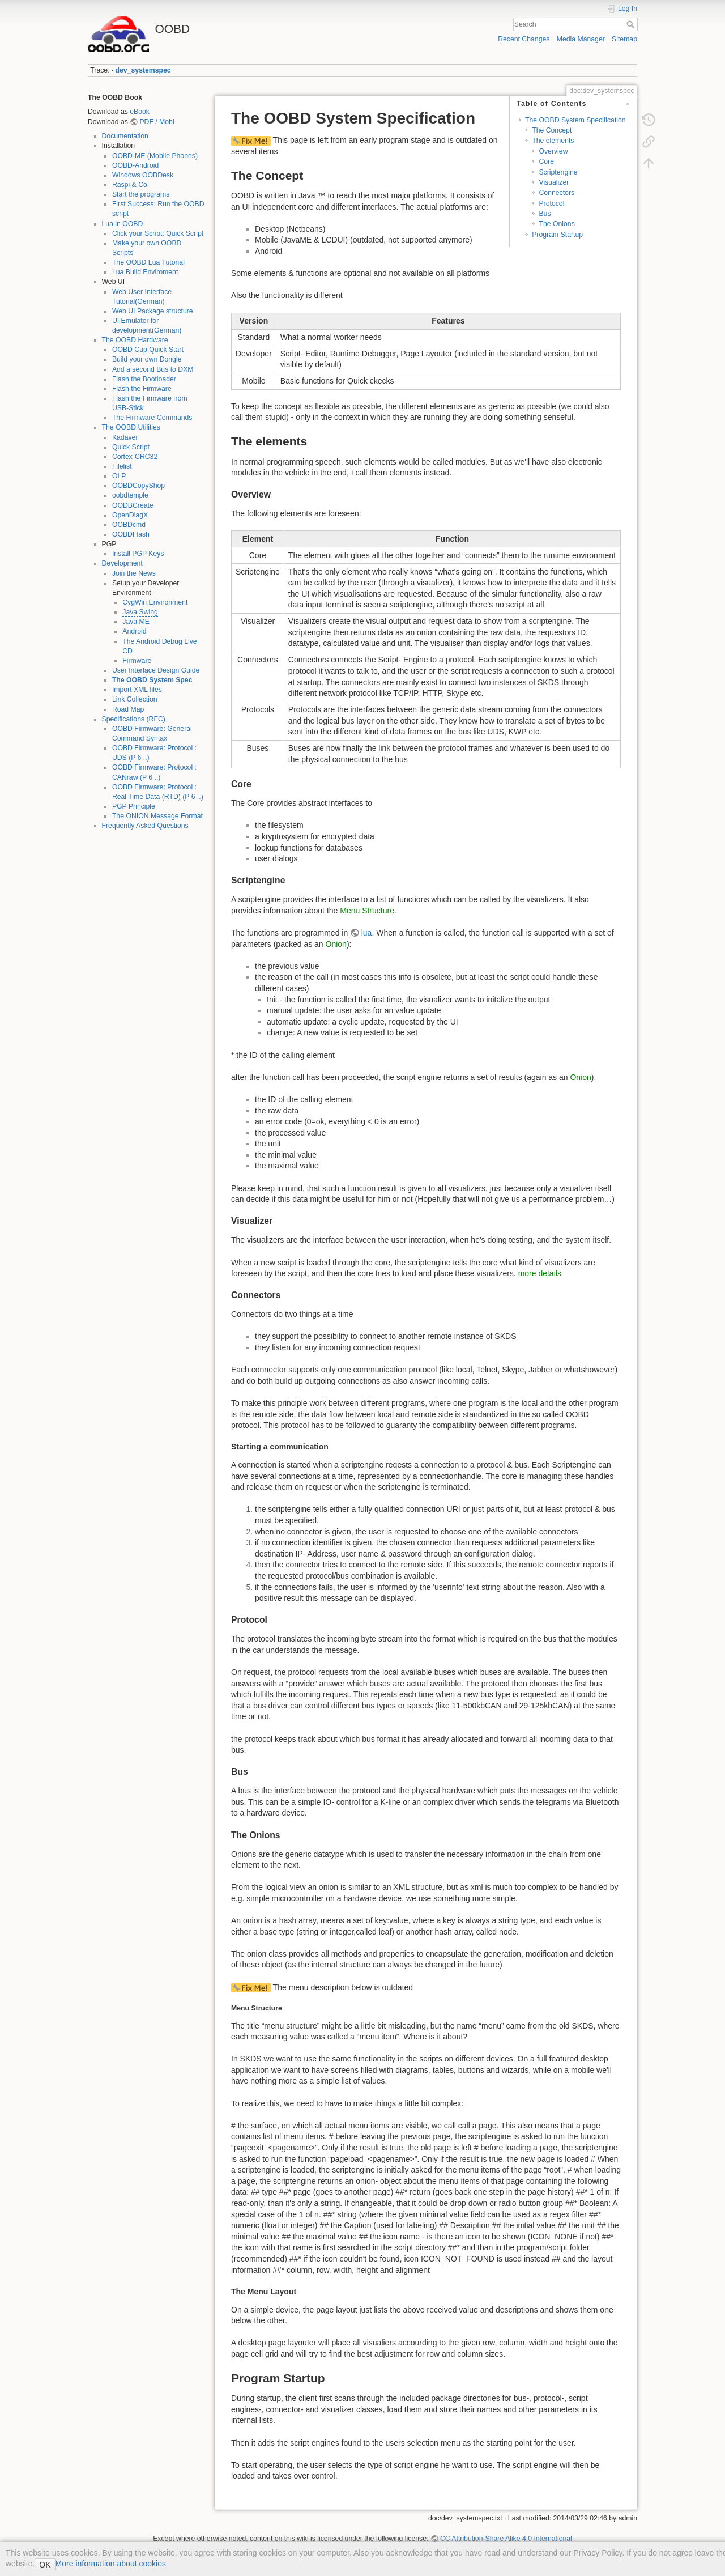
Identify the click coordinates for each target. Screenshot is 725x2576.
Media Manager (581, 39)
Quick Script (131, 447)
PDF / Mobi (156, 122)
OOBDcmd (129, 525)
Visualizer (554, 182)
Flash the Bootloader (144, 379)
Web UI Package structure (152, 311)
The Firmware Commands (152, 418)
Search (631, 24)
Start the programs (140, 194)
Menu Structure (367, 910)
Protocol (551, 203)
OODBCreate (132, 505)
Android (134, 631)
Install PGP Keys (138, 554)
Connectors (556, 193)
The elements (553, 140)
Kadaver (125, 437)
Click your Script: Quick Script (157, 233)
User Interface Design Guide (156, 670)
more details (539, 1273)
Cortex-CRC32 (134, 457)
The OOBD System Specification (575, 120)
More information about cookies (111, 2563)
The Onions (556, 224)
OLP (119, 476)
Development (122, 563)
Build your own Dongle (147, 359)
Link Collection (134, 699)
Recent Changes (523, 39)
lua (366, 932)
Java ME (136, 622)
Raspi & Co (129, 185)
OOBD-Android (135, 165)
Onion (336, 944)
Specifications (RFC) (133, 719)
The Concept (552, 130)
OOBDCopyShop (138, 486)
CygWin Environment (154, 602)
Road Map (128, 709)
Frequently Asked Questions (145, 826)
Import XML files (137, 690)
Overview (553, 151)
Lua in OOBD (122, 224)
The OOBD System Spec (152, 680)
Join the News (134, 573)
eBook (140, 112)
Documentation (125, 136)
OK (44, 2564)
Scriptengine (558, 172)
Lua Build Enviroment (145, 272)
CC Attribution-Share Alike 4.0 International (506, 2539)
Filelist (122, 466)
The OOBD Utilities (131, 427)
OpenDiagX (130, 515)
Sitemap (624, 39)
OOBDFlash (131, 534)
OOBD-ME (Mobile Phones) (155, 156)
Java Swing (140, 612)
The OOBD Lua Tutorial (148, 262)
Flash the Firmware (142, 389)
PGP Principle (133, 806)
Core (546, 161)
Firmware (136, 661)
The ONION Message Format (157, 816)
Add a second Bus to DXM (153, 369)
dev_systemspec (143, 70)
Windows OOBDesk (142, 175)
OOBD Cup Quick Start (148, 350)
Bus (545, 214)
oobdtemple (130, 495)
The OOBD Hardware (135, 340)
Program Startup (557, 235)
